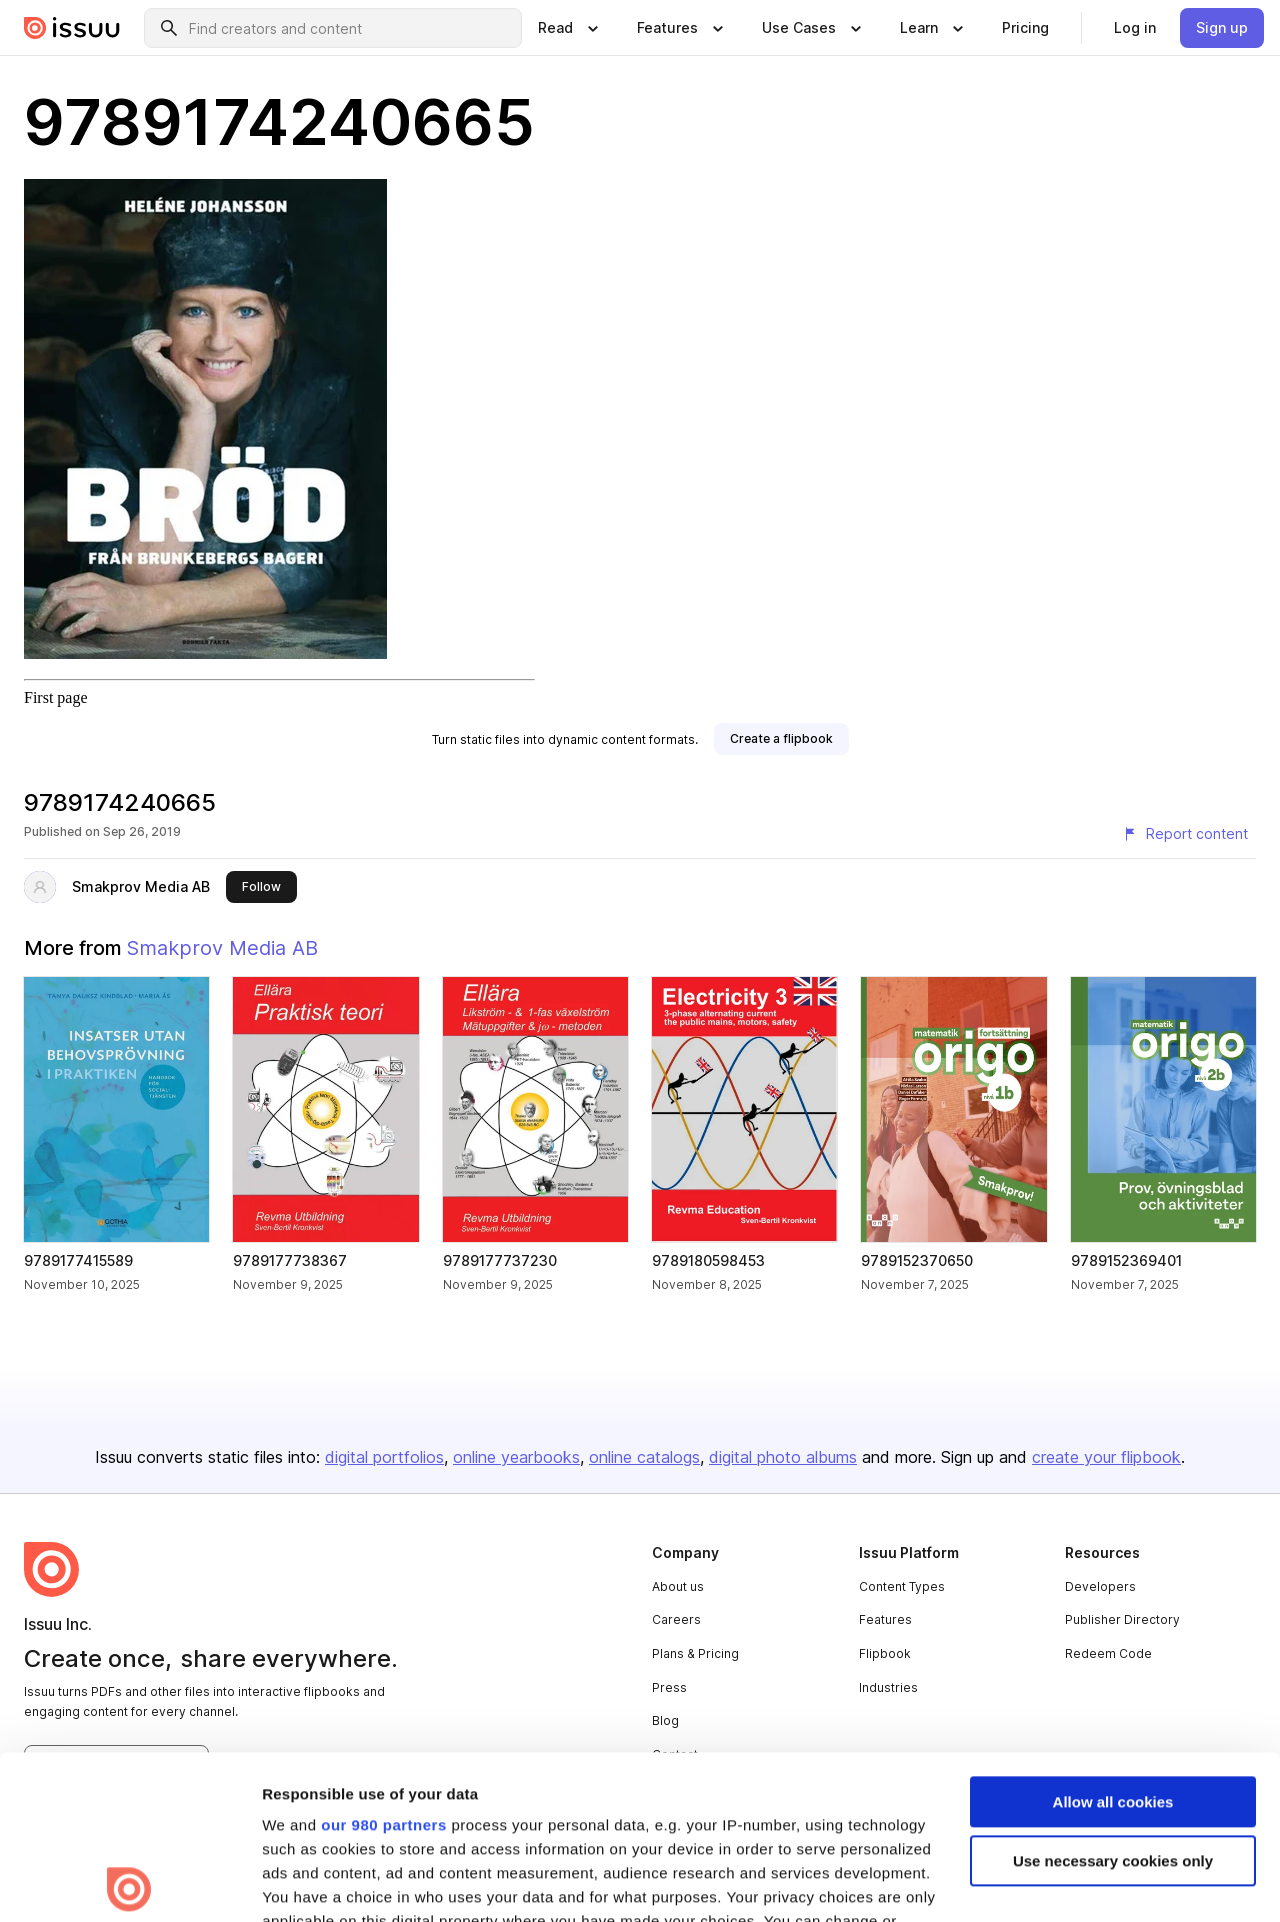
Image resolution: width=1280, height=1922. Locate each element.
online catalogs (644, 1457)
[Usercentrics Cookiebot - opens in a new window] (129, 1883)
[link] (1025, 28)
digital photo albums (783, 1457)
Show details (308, 1882)
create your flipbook (1106, 1457)
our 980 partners (384, 1661)
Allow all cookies (1113, 1638)
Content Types (902, 1586)
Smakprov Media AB (141, 886)
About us (678, 1586)
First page (56, 697)
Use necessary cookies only (1113, 1697)
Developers (1100, 1586)
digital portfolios (384, 1457)
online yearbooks (516, 1457)
